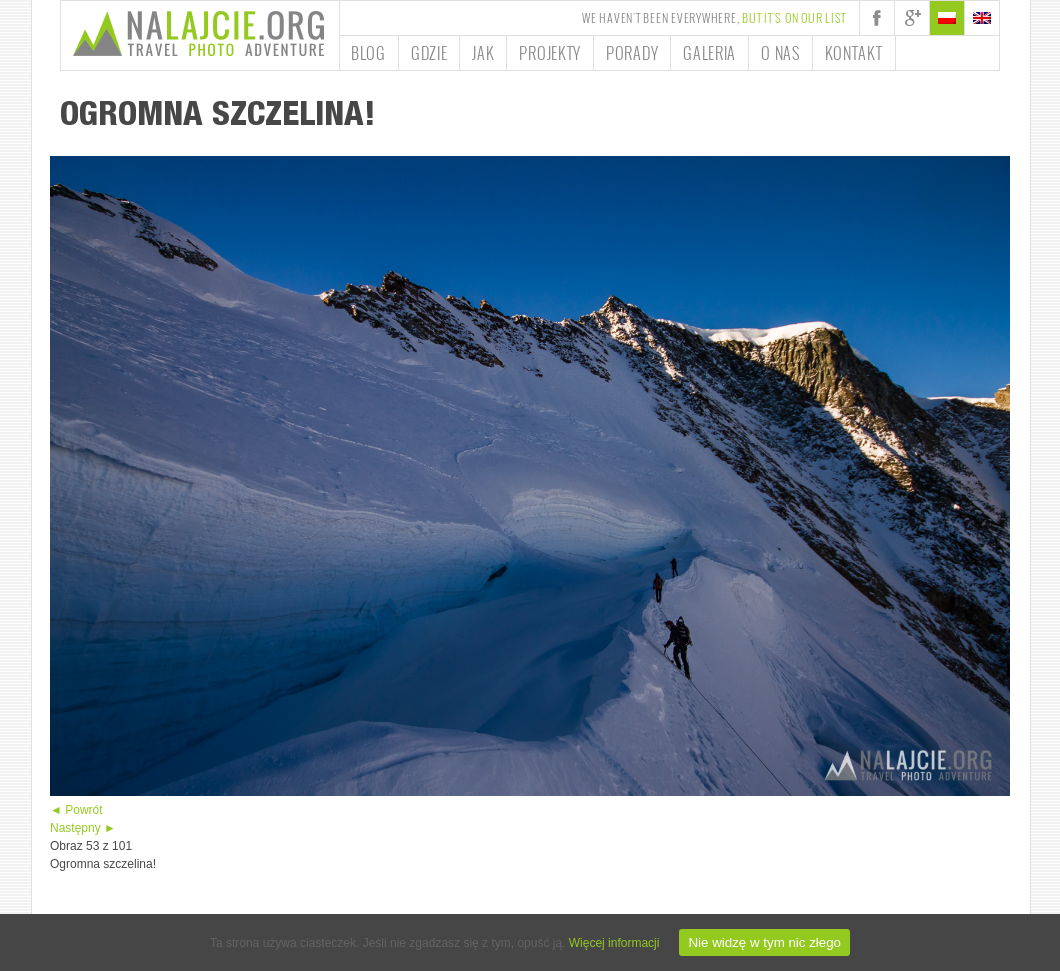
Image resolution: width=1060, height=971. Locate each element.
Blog (368, 53)
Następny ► (83, 828)
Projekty (550, 53)
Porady (632, 53)
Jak (483, 53)
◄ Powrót (76, 810)
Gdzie (429, 53)
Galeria (709, 53)
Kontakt (854, 53)
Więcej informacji (614, 943)
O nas (780, 53)
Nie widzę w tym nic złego (764, 942)
